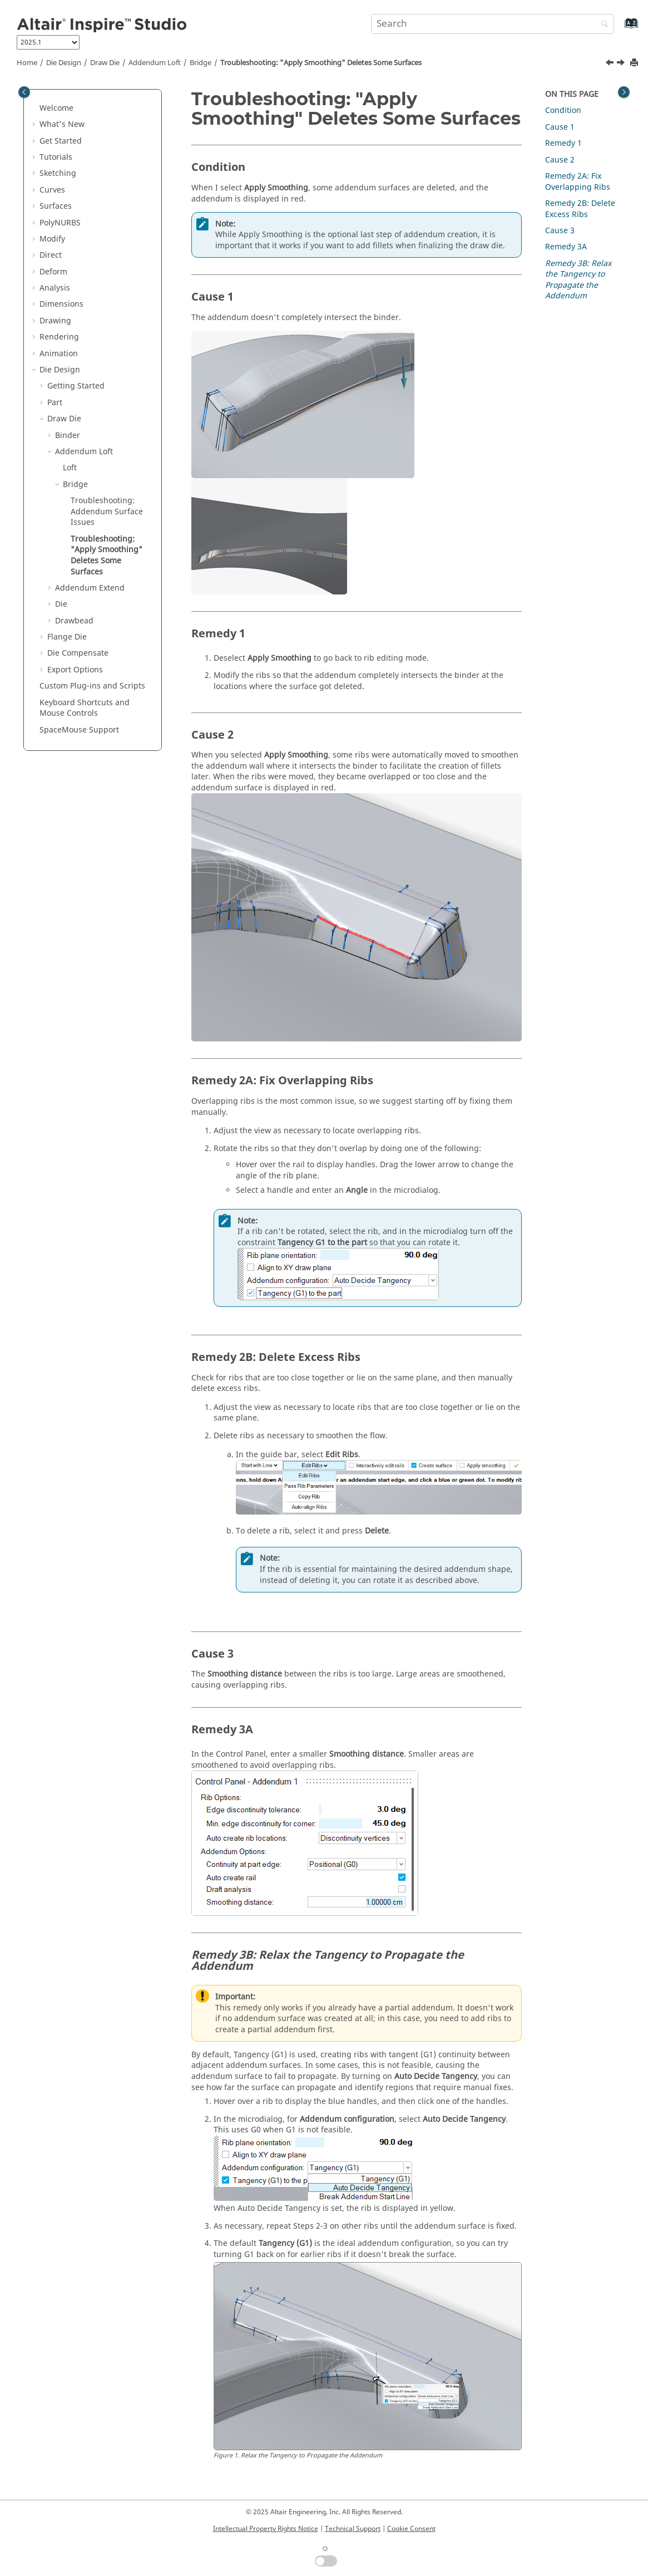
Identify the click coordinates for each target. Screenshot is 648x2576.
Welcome (56, 108)
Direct (50, 255)
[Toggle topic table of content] (624, 92)
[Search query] (492, 24)
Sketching (57, 173)
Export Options (75, 670)
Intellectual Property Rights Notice (265, 2529)
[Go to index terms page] (619, 29)
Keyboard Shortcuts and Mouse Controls (84, 708)
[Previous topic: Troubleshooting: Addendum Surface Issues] (610, 64)
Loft (70, 468)
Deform (53, 272)
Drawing (55, 321)
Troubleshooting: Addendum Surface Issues (107, 511)
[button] (35, 108)
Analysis (54, 288)
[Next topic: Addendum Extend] (621, 64)
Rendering (59, 337)
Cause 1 (560, 127)
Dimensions (61, 304)
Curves (52, 190)
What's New (62, 124)
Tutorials (55, 157)
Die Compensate (77, 653)
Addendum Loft (154, 63)
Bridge (200, 63)
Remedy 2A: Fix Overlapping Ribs (577, 181)
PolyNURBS (60, 223)
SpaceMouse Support (79, 730)
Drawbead (74, 621)
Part (54, 403)
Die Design (63, 63)
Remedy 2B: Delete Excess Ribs (580, 209)
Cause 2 (560, 160)
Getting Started (76, 386)
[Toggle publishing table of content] (24, 92)
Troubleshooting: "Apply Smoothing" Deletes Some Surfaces (321, 63)
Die (61, 604)
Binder (67, 435)
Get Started (60, 141)
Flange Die (67, 637)
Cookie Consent (411, 2529)
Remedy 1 (563, 143)
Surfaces (55, 206)
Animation (58, 354)
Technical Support (352, 2529)
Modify (52, 239)
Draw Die (105, 63)
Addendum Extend (90, 588)
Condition (563, 110)
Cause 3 (560, 231)
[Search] (601, 25)
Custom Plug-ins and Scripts (92, 686)
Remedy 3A (566, 247)
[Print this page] (635, 63)
